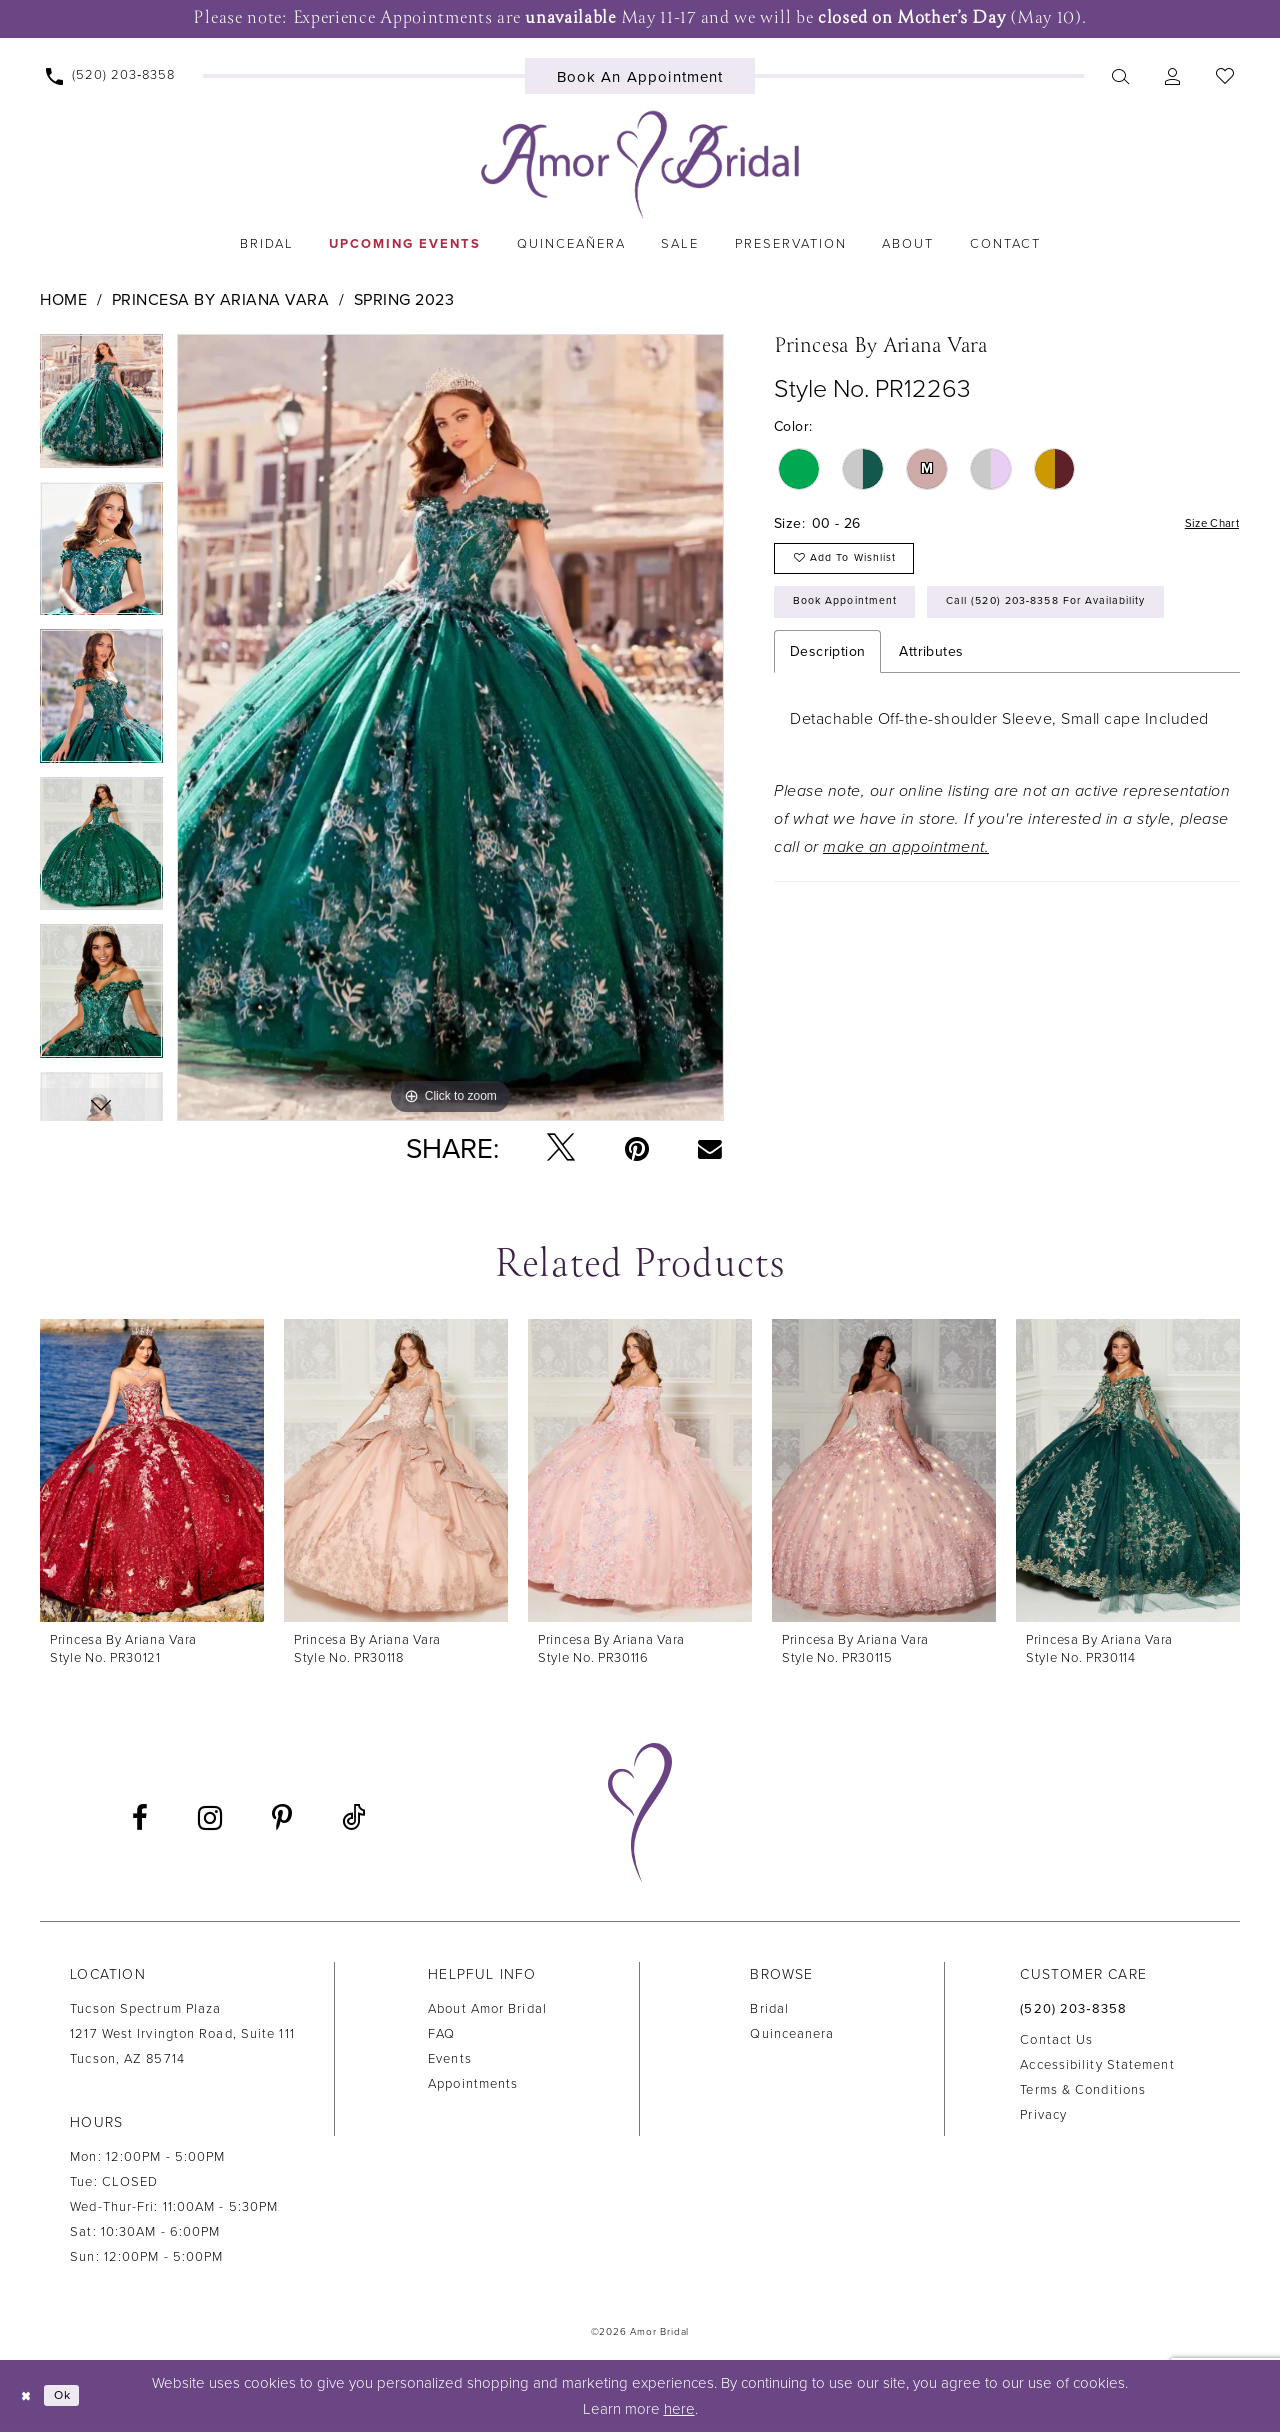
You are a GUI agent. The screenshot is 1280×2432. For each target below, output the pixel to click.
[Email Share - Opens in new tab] (710, 1148)
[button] (1172, 76)
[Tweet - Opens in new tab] (561, 1148)
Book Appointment (860, 620)
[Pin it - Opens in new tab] (637, 1149)
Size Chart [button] (1205, 524)
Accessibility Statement (1097, 2065)
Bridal (769, 2009)
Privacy (1043, 2115)
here (679, 2409)
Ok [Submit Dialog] (74, 2396)
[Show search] (1120, 76)
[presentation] (152, 1470)
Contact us (1056, 2040)
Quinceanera (792, 2034)
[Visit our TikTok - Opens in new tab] (353, 1818)
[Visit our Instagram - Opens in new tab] (210, 1818)
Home (63, 300)
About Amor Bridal (487, 2009)
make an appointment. (906, 921)
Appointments (473, 2084)
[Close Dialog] (30, 2395)
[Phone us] (111, 76)
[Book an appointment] (640, 76)
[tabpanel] (101, 407)
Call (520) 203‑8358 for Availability (921, 673)
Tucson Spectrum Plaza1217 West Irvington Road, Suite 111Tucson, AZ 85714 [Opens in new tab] (182, 2034)
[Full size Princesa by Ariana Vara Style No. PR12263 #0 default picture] (450, 727)
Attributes (931, 725)
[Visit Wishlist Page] (1224, 76)
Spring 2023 (404, 300)
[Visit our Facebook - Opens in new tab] (140, 1818)
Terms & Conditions (1083, 2090)
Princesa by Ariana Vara (221, 300)
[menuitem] (111, 76)
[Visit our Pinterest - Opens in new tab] (282, 1818)
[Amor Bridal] (640, 165)
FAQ (441, 2034)
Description (827, 725)
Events (450, 2059)
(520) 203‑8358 (1073, 2009)
